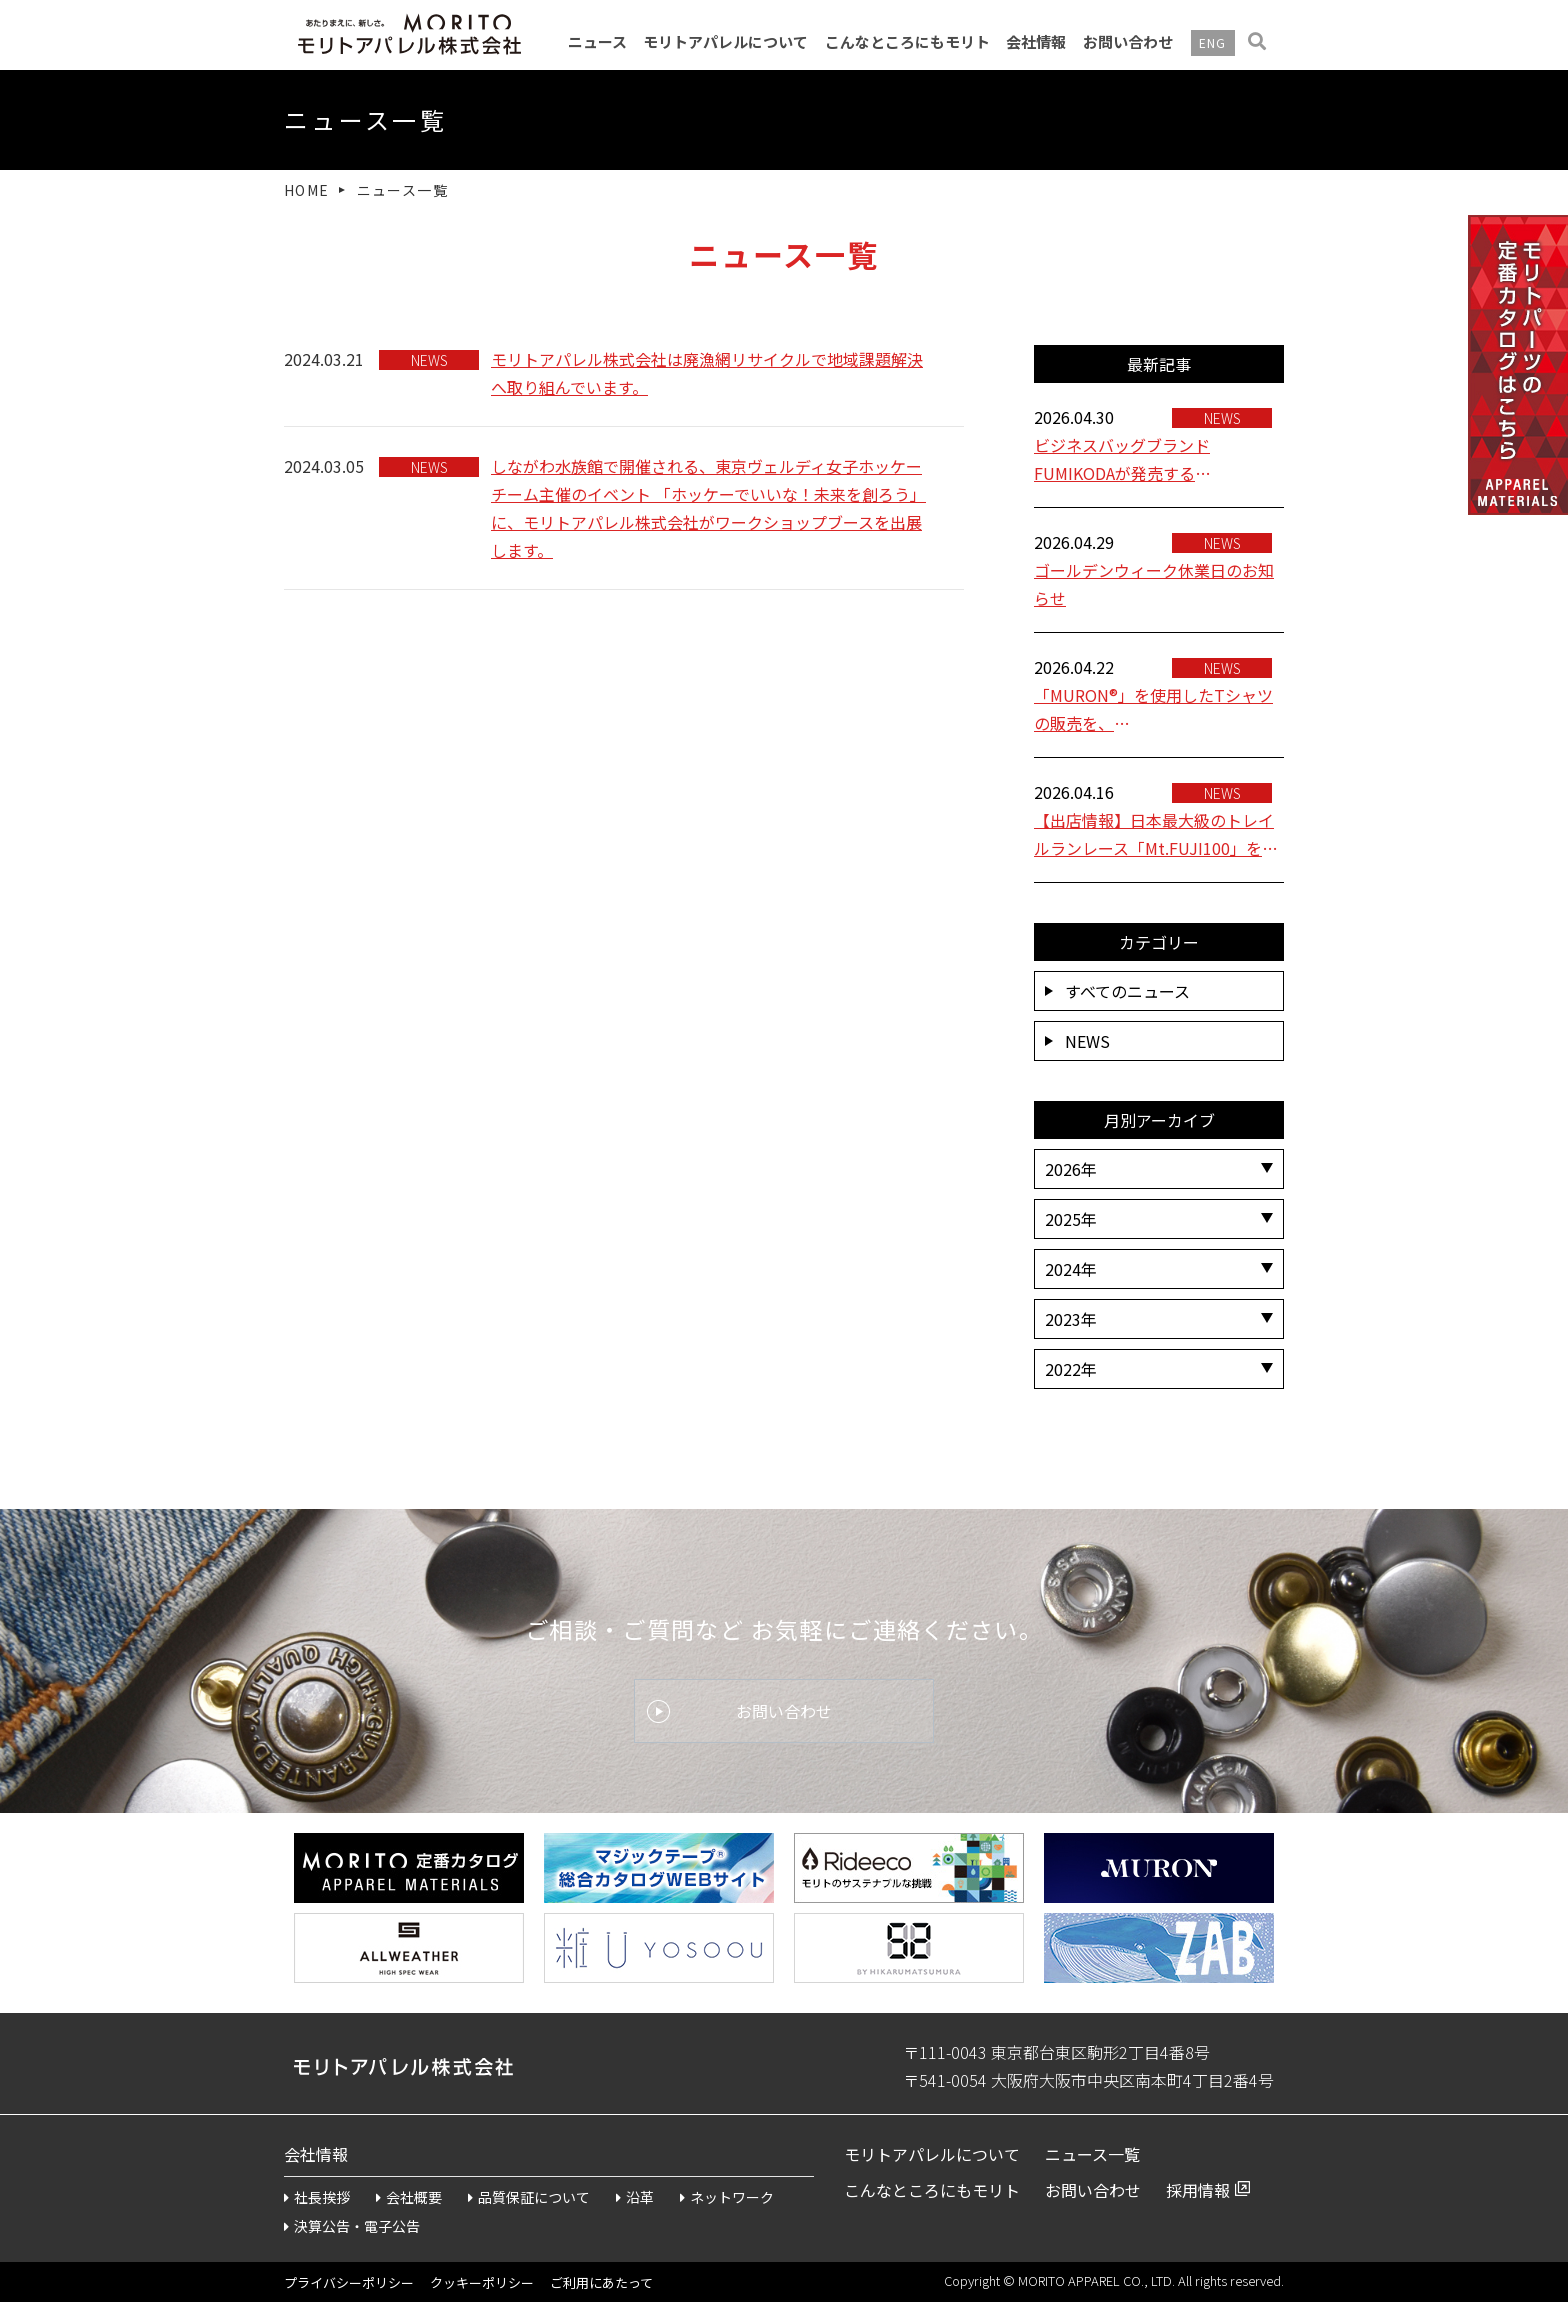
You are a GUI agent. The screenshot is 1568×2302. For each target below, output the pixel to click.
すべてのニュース (1117, 991)
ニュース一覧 (1092, 2154)
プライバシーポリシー (349, 2282)
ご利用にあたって (601, 2282)
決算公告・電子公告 (352, 2226)
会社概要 (409, 2197)
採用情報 (1198, 2190)
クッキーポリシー (482, 2282)
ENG (1213, 42)
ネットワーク (727, 2197)
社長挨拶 (317, 2197)
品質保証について (529, 2197)
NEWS (1077, 1041)
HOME (307, 190)
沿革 (635, 2197)
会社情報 (1036, 41)
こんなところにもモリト (907, 41)
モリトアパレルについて (725, 41)
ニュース (597, 41)
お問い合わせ (1128, 41)
